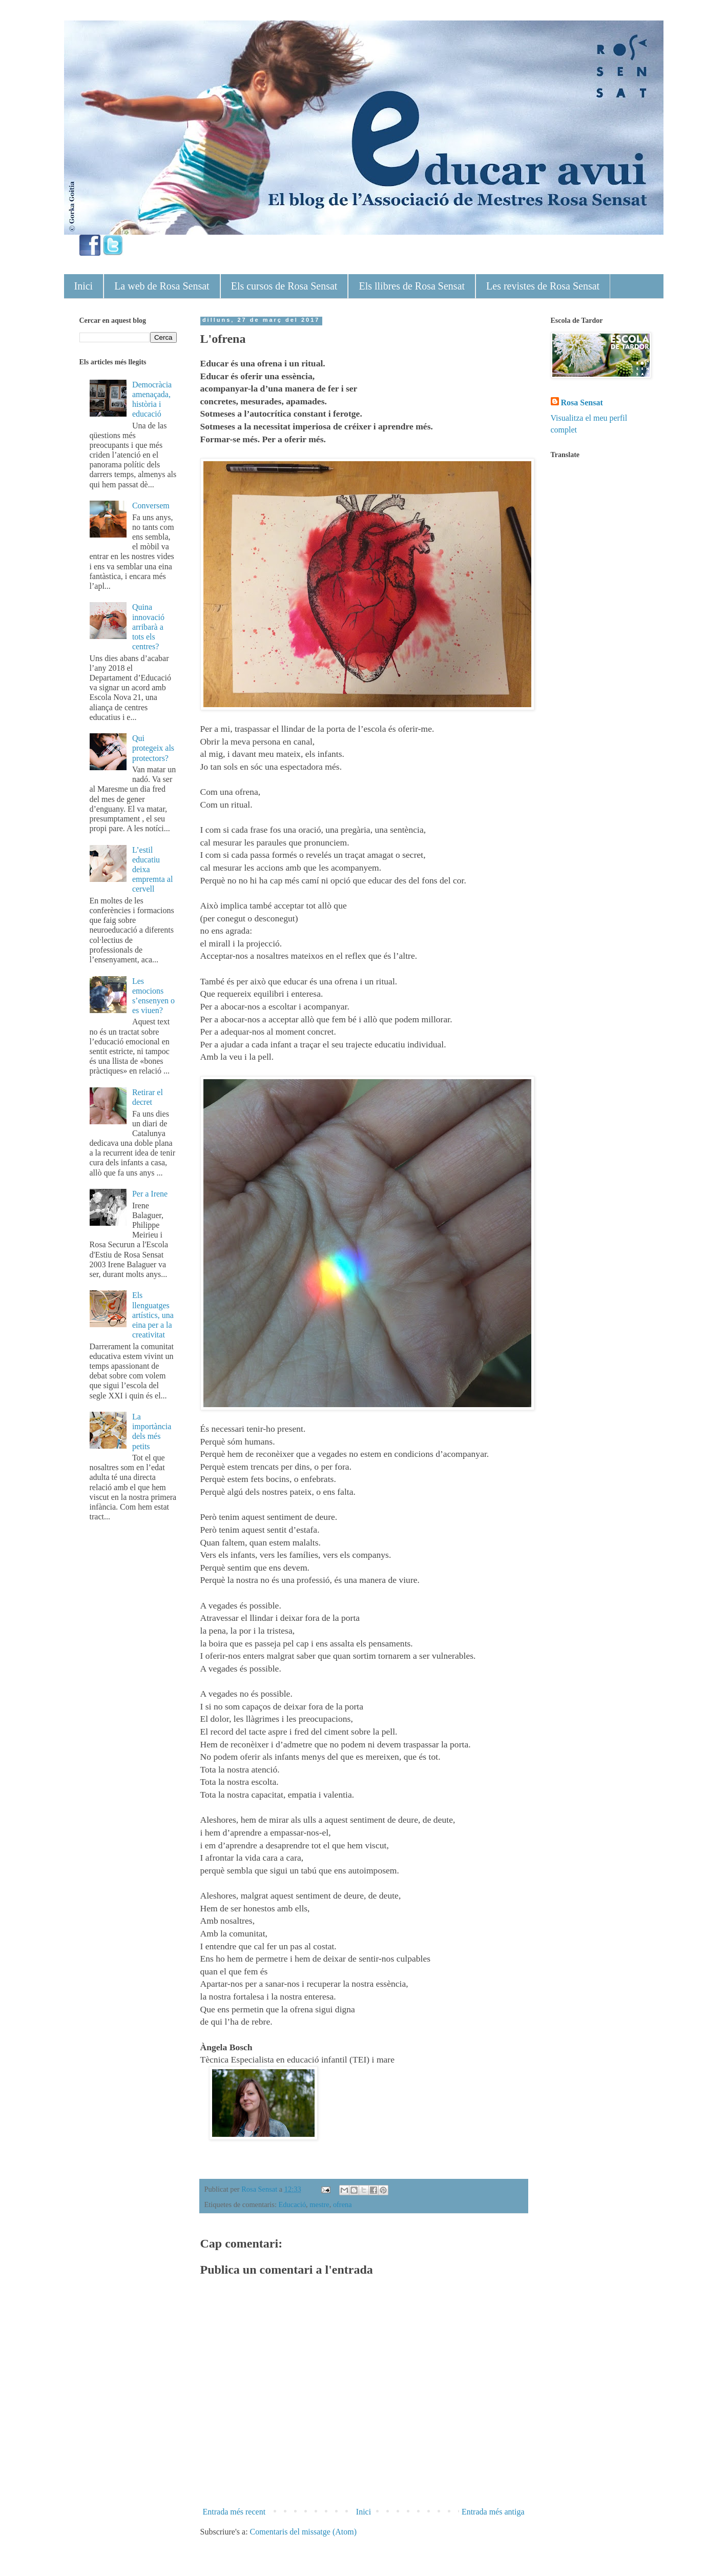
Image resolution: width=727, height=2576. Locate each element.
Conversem (151, 505)
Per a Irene (150, 1193)
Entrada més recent (234, 2511)
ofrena (342, 2204)
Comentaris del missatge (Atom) (303, 2531)
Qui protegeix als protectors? (153, 748)
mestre (319, 2204)
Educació (292, 2204)
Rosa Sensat (582, 402)
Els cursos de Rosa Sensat (284, 286)
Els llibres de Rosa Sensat (412, 286)
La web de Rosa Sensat (162, 286)
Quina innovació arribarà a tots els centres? (148, 627)
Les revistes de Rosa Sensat (542, 286)
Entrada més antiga (493, 2511)
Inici (83, 286)
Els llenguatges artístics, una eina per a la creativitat (153, 1315)
